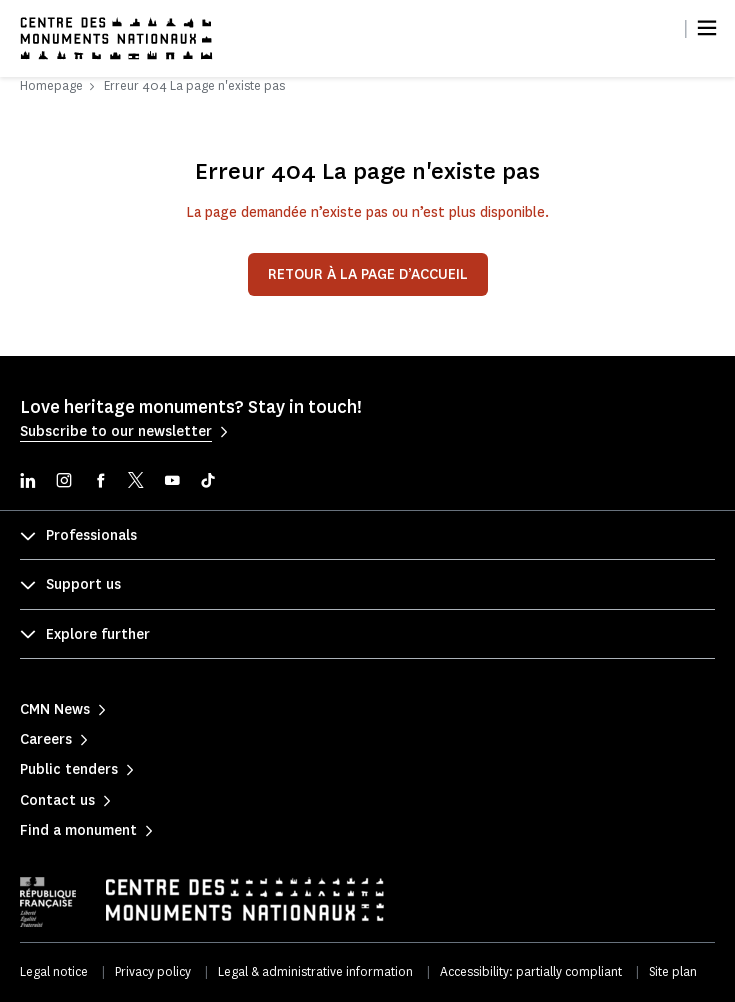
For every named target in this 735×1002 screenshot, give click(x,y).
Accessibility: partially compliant (531, 971)
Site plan (673, 971)
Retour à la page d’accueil (368, 274)
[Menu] (707, 28)
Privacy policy (153, 971)
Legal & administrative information (315, 971)
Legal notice (54, 971)
